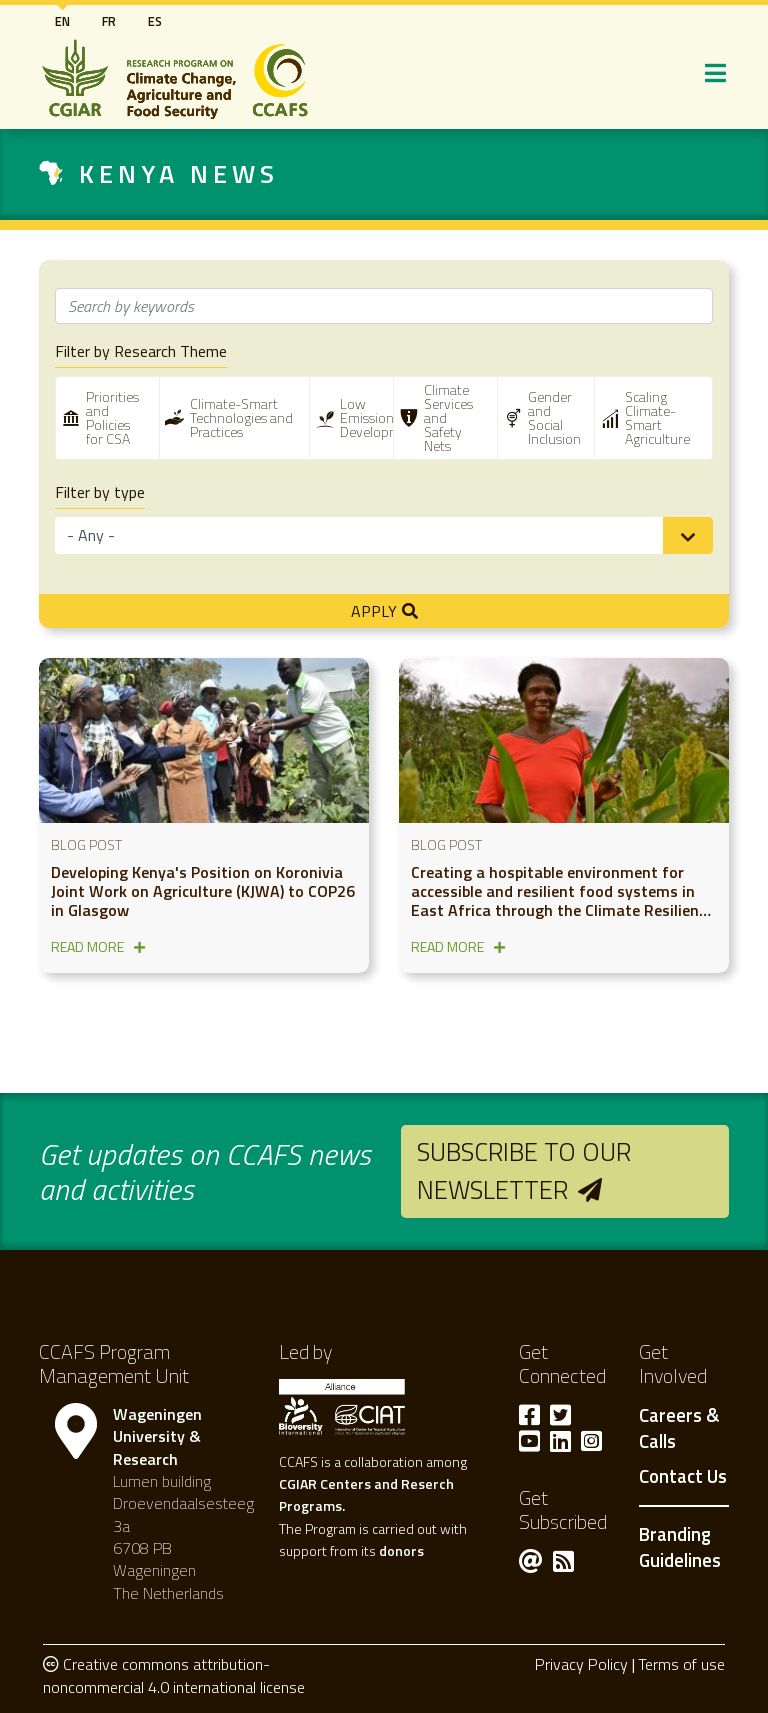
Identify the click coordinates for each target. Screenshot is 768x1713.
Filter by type (100, 492)
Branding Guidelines (680, 1547)
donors (401, 1550)
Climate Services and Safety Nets (448, 417)
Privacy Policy (581, 1664)
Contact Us (683, 1477)
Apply (374, 611)
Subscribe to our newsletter (524, 1170)
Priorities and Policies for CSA (112, 417)
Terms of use (681, 1664)
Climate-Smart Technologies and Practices (241, 417)
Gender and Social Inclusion (554, 417)
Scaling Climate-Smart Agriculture (657, 417)
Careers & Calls (679, 1429)
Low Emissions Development (380, 417)
